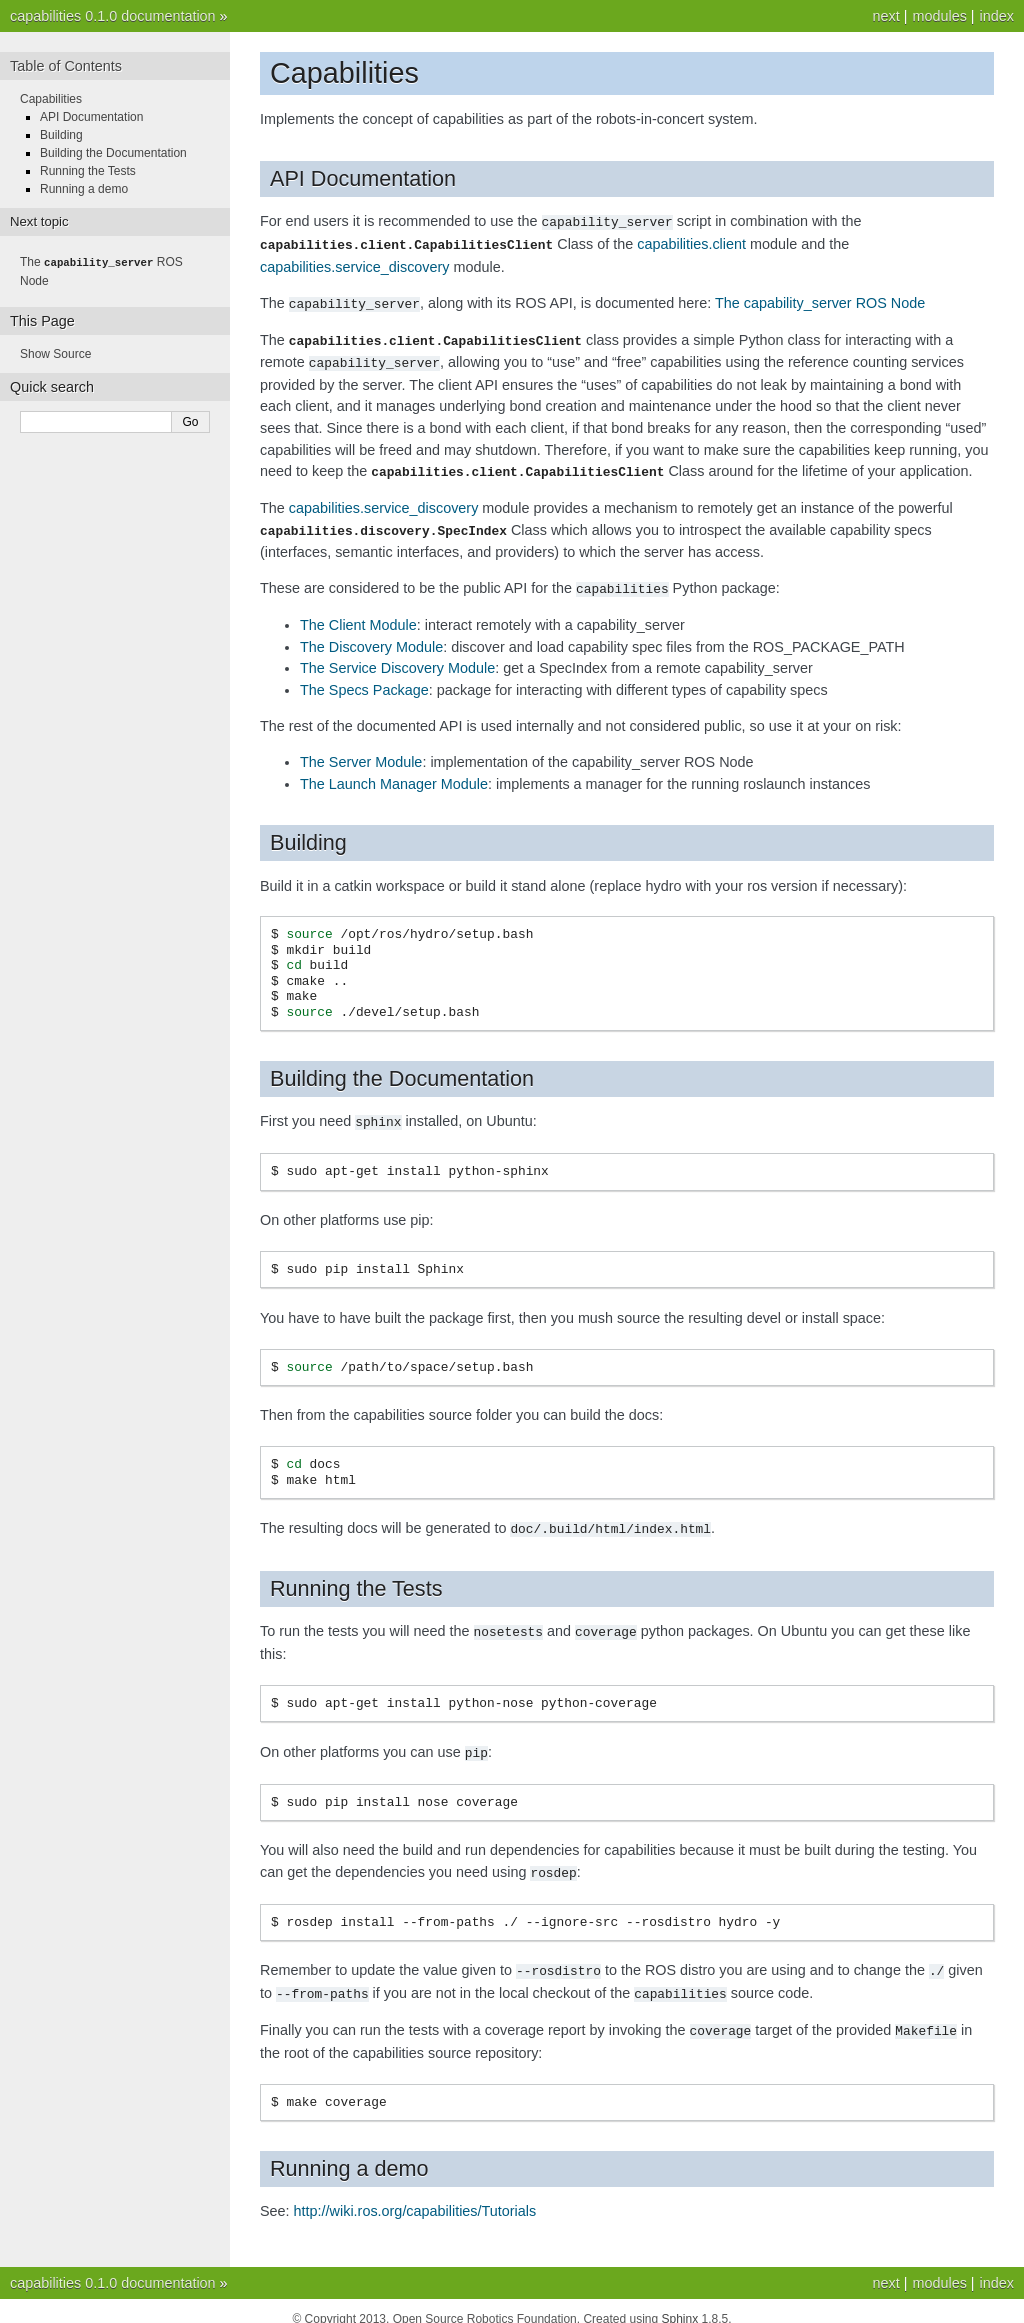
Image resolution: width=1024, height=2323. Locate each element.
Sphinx (680, 2303)
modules (939, 16)
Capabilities (51, 99)
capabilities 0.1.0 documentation (113, 16)
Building (61, 135)
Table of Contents (66, 66)
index (997, 16)
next (885, 16)
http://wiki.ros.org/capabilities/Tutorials (415, 2195)
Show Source (55, 353)
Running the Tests (88, 171)
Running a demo (84, 189)
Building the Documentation (113, 153)
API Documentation (91, 117)
